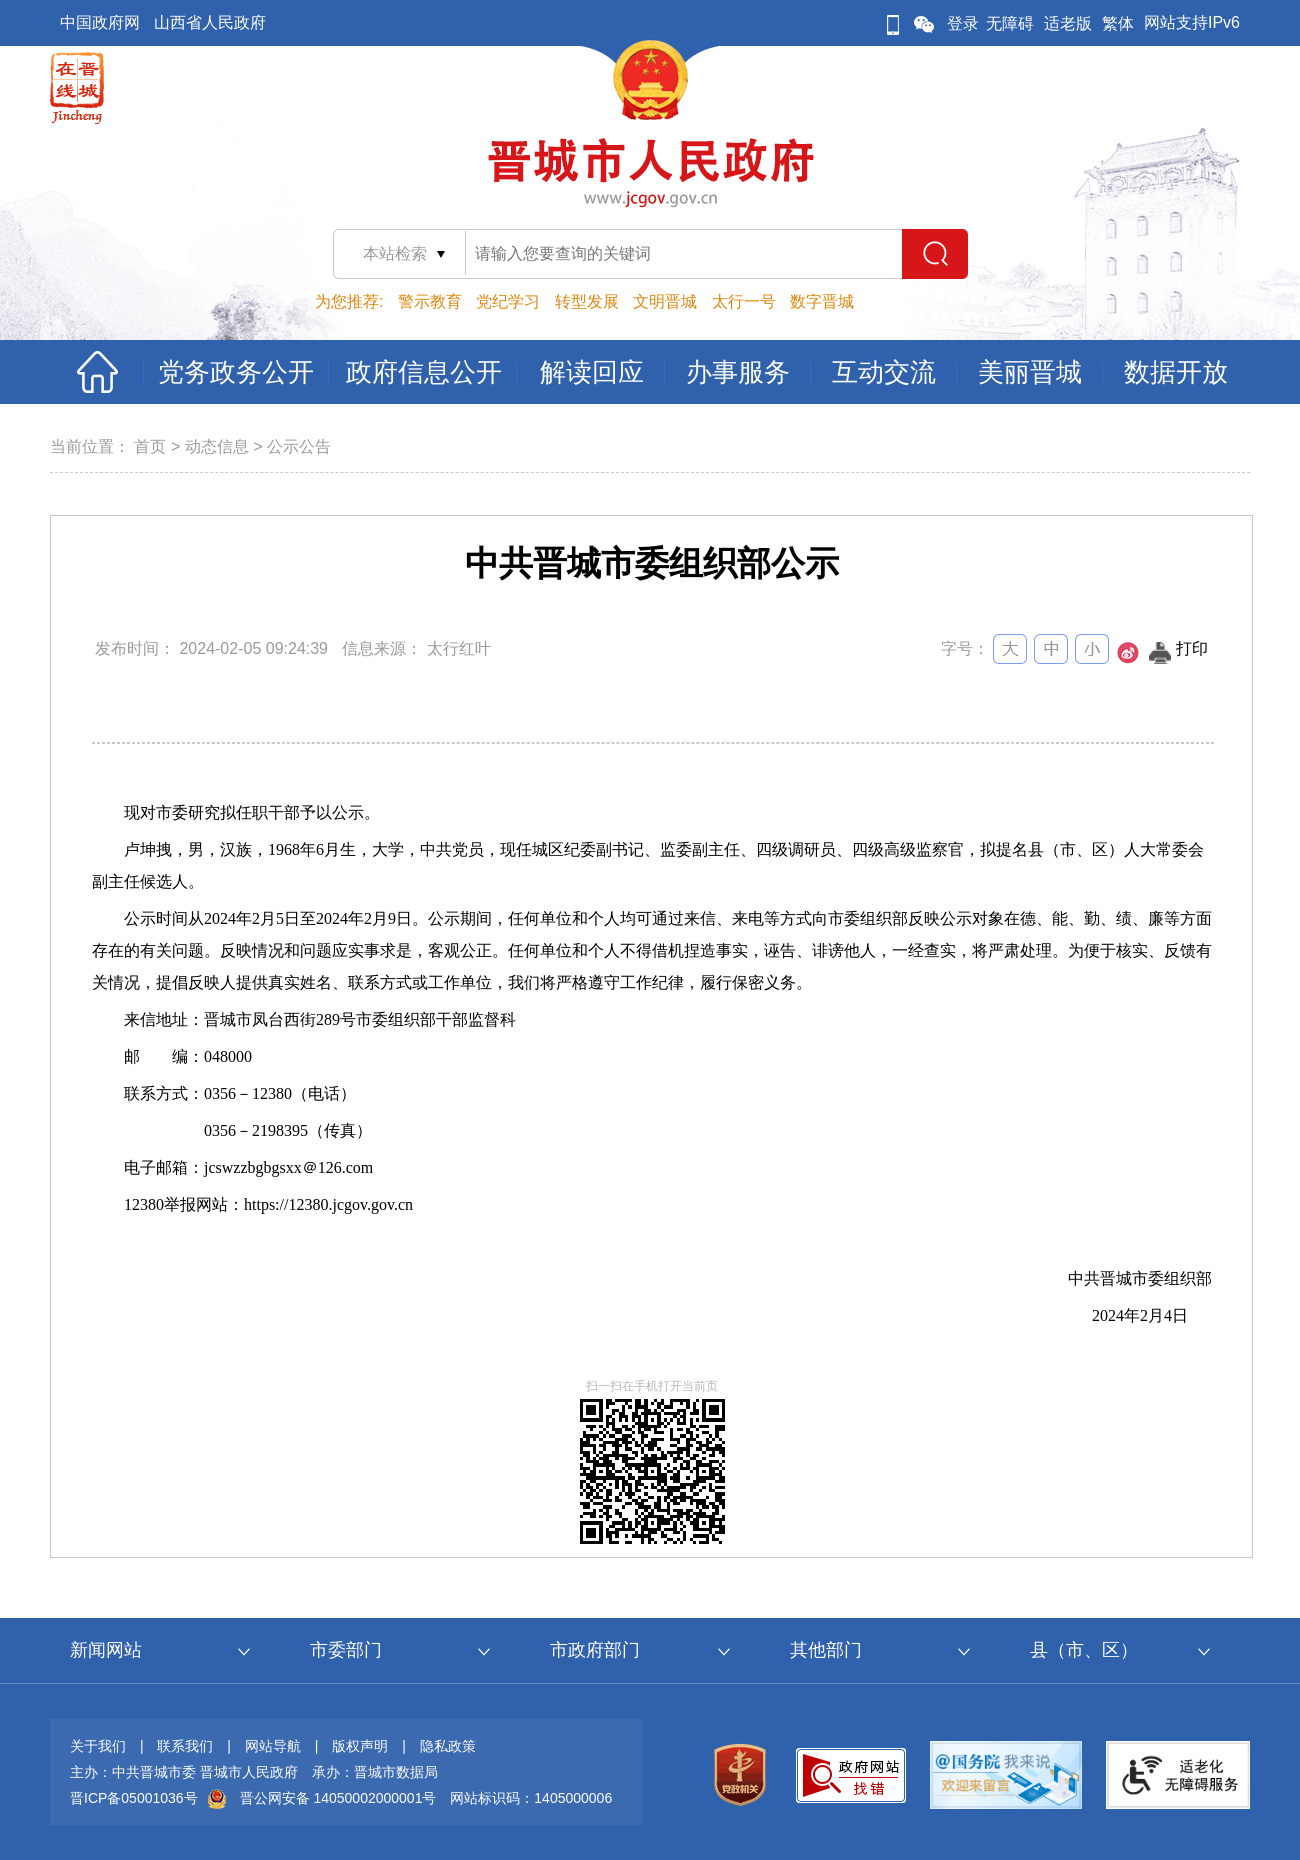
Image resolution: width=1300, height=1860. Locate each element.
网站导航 (273, 1746)
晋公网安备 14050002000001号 (338, 1798)
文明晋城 (665, 301)
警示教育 (430, 301)
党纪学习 (508, 301)
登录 (963, 23)
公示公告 (299, 446)
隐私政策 (448, 1746)
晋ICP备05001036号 (134, 1798)
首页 (150, 446)
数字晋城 (822, 301)
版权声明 (360, 1746)
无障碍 (1010, 23)
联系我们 (185, 1746)
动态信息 (217, 446)
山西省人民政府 (210, 22)
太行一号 (744, 301)
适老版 (1068, 23)
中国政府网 (100, 22)
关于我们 (98, 1746)
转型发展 (587, 301)
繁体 (1118, 23)
